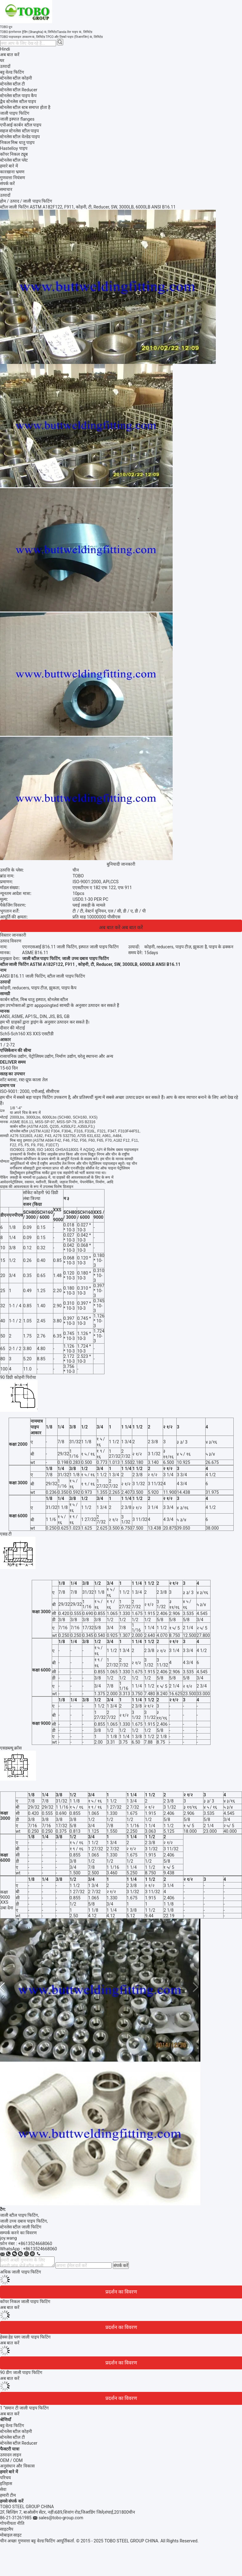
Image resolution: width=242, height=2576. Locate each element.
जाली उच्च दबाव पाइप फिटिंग (23, 2221)
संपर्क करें (120, 2265)
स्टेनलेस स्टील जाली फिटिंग (20, 2226)
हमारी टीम (8, 2495)
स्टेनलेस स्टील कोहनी (16, 2431)
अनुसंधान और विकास (17, 2465)
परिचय (5, 2477)
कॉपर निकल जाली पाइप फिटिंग (25, 2301)
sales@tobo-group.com (61, 2517)
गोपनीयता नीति (12, 2523)
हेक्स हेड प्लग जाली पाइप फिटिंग (25, 2337)
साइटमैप (6, 2529)
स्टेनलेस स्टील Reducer (18, 2443)
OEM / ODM (11, 2460)
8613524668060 (41, 2248)
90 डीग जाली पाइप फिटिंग (21, 2372)
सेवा (3, 2489)
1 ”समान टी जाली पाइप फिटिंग (24, 2407)
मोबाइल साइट (11, 2535)
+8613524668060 (35, 2243)
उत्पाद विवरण (10, 940)
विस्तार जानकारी (13, 935)
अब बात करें (9, 54)
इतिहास (6, 2483)
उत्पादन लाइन (10, 2454)
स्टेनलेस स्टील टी (12, 2437)
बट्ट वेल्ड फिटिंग (12, 2425)
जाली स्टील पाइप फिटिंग (19, 2215)
